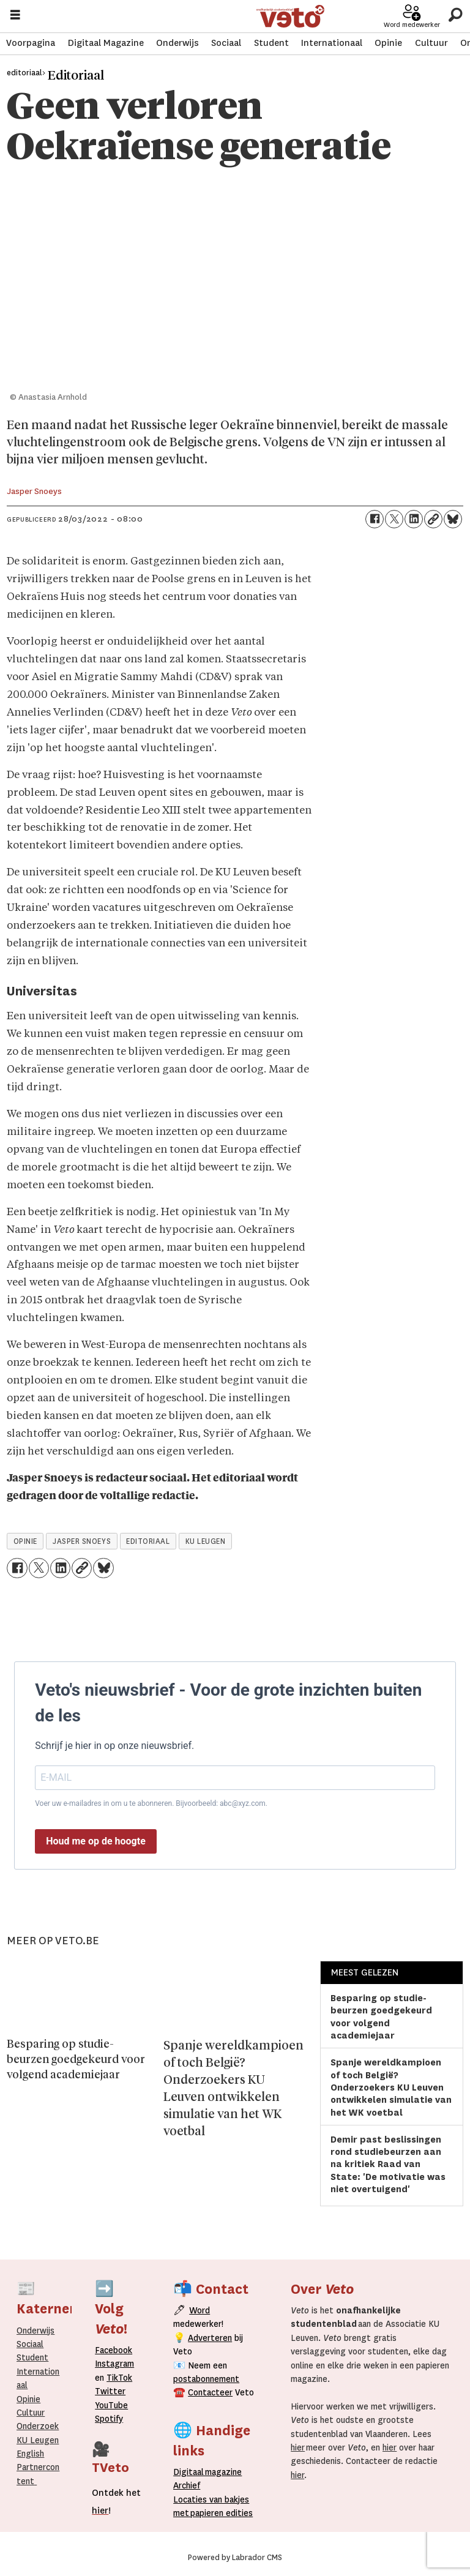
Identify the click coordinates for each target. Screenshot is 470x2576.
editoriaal (148, 1541)
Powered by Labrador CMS (235, 2558)
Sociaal (226, 43)
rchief (186, 2485)
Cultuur (431, 43)
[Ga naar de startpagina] (290, 16)
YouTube (111, 2405)
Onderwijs (177, 43)
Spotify (109, 2418)
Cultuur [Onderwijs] (31, 2412)
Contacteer (210, 2392)
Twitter (110, 2391)
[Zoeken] (455, 15)
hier (298, 2447)
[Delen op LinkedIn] (414, 519)
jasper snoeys (82, 1541)
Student (271, 43)
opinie (25, 1541)
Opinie (388, 43)
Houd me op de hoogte (96, 1841)
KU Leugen (38, 2440)
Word (199, 2310)
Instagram (114, 2363)
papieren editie (218, 2512)
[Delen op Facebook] (374, 519)
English (30, 2453)
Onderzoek (38, 2426)
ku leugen (205, 1541)
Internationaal (331, 43)
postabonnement (206, 2378)
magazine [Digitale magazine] (210, 2471)
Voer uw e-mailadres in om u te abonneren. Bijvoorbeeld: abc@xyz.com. (151, 1803)
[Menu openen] (15, 15)
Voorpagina (30, 43)
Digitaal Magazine (106, 43)
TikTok (119, 2377)
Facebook (113, 2350)
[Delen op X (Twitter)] (394, 519)
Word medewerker (412, 24)
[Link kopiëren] (433, 519)
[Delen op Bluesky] (453, 519)
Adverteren (210, 2337)
